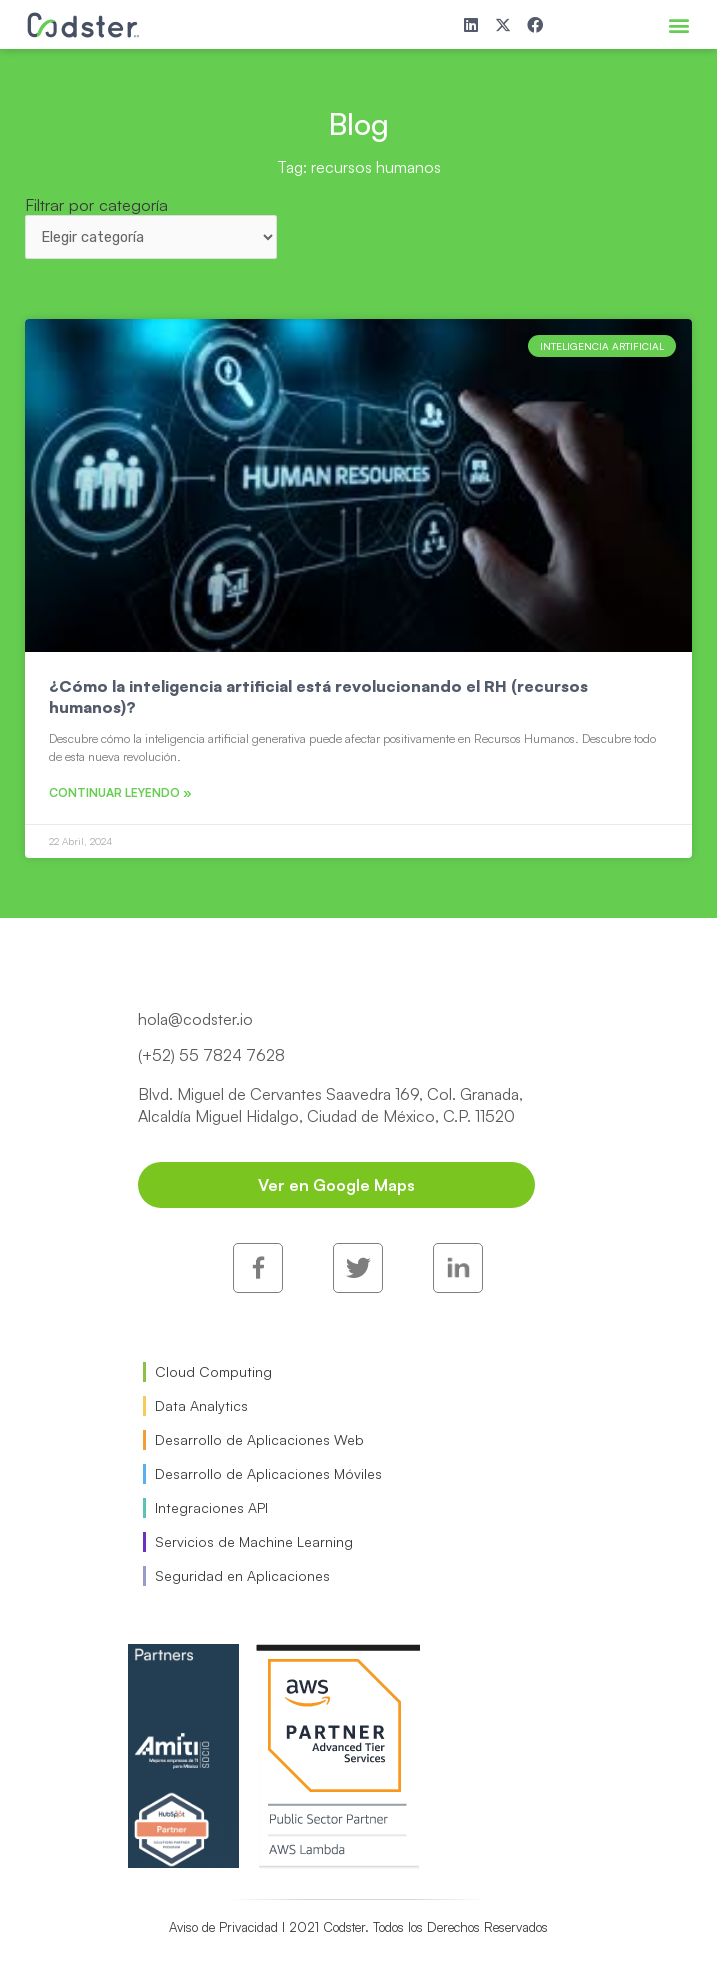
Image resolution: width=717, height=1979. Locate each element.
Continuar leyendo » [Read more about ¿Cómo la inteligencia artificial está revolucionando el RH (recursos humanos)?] (120, 792)
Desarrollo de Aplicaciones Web (259, 1439)
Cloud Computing (213, 1371)
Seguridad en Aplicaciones (242, 1575)
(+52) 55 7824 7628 (211, 1055)
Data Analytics (201, 1405)
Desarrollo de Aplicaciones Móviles (268, 1473)
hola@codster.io (195, 1019)
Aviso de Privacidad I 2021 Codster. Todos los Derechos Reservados (358, 1927)
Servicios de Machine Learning (254, 1541)
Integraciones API (211, 1507)
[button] (678, 24)
